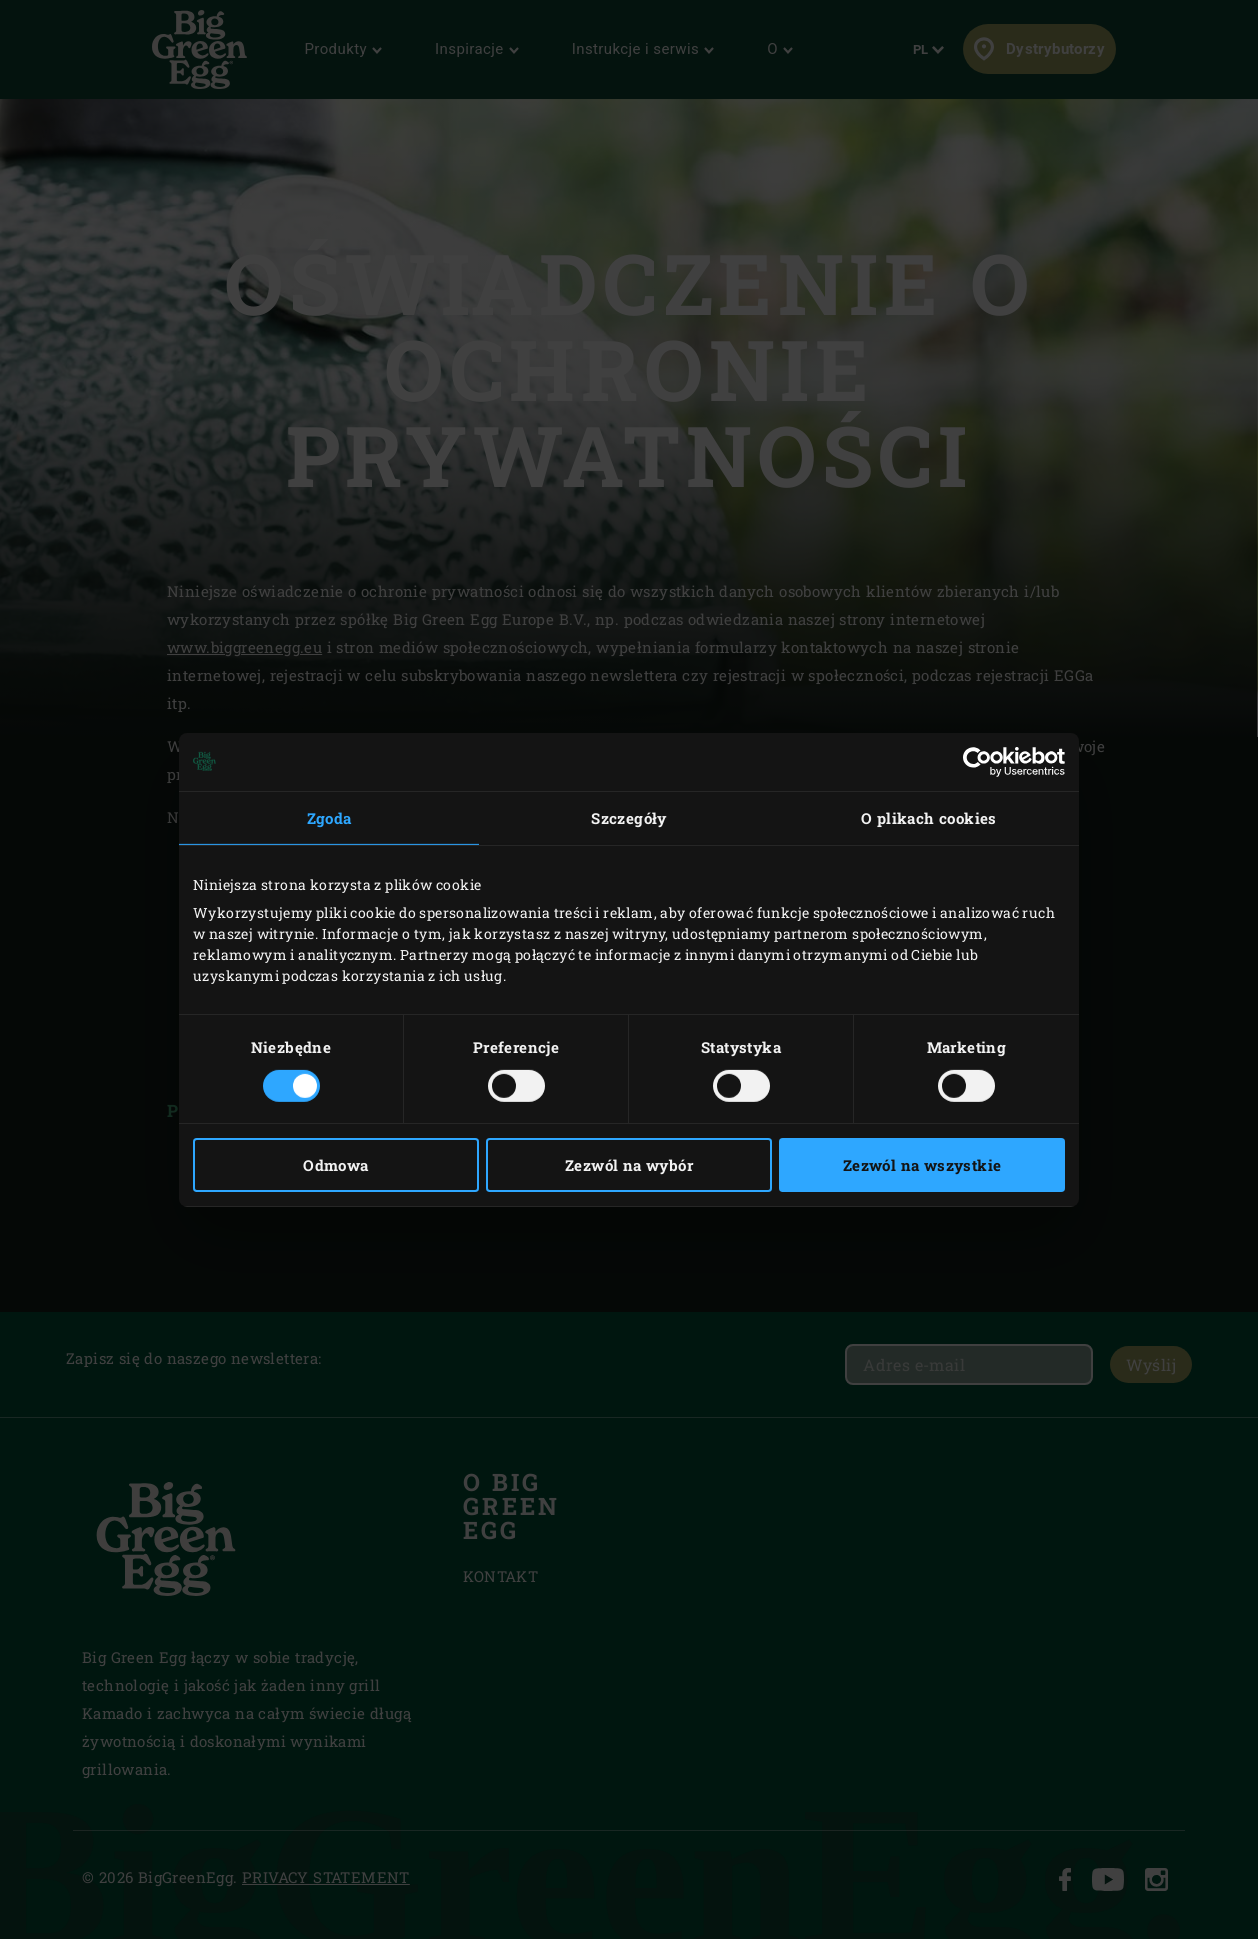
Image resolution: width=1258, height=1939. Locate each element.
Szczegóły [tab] (629, 817)
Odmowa (335, 1165)
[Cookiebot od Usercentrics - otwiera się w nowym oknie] (977, 761)
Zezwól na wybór (629, 1165)
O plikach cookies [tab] (929, 817)
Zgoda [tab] (329, 817)
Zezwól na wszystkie (922, 1165)
